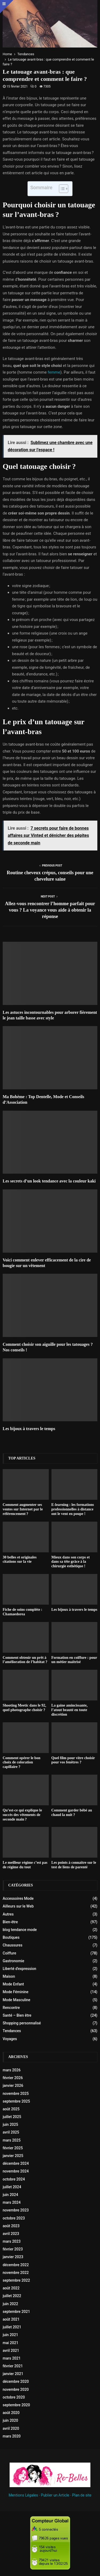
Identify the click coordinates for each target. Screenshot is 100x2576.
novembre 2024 (16, 2171)
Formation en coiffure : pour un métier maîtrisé (74, 1660)
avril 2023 (11, 2233)
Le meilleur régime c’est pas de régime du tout (25, 1865)
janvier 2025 (13, 2156)
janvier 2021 (13, 2374)
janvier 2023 (13, 2257)
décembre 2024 (16, 2163)
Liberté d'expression (19, 1968)
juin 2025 (10, 2124)
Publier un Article (55, 2495)
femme (54, 372)
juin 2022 (10, 2304)
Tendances (12, 2031)
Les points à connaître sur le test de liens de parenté (73, 1865)
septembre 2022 (16, 2280)
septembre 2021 (16, 2311)
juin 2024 (10, 2195)
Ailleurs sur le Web (18, 1906)
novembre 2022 (16, 2272)
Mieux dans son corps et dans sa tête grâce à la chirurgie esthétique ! (70, 1561)
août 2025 (11, 2109)
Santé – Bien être (17, 2015)
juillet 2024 (12, 2187)
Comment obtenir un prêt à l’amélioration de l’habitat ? (25, 1660)
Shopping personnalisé (22, 2023)
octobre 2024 (14, 2179)
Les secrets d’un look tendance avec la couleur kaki (49, 1181)
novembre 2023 (16, 2210)
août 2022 (11, 2288)
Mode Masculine (16, 2000)
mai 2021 (10, 2343)
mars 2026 (12, 2070)
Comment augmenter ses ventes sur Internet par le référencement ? (23, 1509)
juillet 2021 (12, 2327)
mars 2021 (12, 2358)
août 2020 (11, 2413)
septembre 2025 (16, 2101)
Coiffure (9, 1953)
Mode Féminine (16, 1992)
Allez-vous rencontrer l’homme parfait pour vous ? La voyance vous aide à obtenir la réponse (50, 910)
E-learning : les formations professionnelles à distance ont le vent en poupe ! (72, 1509)
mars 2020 (12, 2436)
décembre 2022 (16, 2265)
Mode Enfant (13, 1984)
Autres (8, 1914)
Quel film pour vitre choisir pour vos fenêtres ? (73, 1760)
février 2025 (13, 2148)
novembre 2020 (16, 2389)
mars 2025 (12, 2140)
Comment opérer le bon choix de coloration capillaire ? (21, 1762)
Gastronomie (13, 1961)
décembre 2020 (16, 2381)
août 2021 (11, 2319)
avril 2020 (11, 2428)
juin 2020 (10, 2420)
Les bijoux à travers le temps (29, 1428)
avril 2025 (11, 2132)
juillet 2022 (12, 2296)
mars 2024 (12, 2202)
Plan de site (81, 2495)
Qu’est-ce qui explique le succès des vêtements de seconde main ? (22, 1814)
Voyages (10, 2039)
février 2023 (13, 2249)
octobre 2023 (14, 2218)
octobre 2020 (14, 2397)
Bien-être (10, 1922)
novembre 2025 (16, 2093)
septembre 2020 (16, 2405)
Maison (9, 1976)
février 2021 (13, 2366)
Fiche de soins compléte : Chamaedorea (22, 1612)
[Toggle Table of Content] (61, 188)
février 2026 (13, 2078)
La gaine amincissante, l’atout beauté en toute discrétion (69, 1709)
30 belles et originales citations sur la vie (20, 1559)
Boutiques (11, 1937)
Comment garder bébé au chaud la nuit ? (71, 1812)
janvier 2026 (13, 2085)
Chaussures (12, 1945)
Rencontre (11, 2007)
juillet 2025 (12, 2117)
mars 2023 (12, 2241)
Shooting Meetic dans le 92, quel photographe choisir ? (24, 1707)
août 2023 (11, 2226)
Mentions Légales (23, 2495)
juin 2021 (10, 2335)
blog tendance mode (20, 1930)
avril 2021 (11, 2350)
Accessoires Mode (18, 1898)
